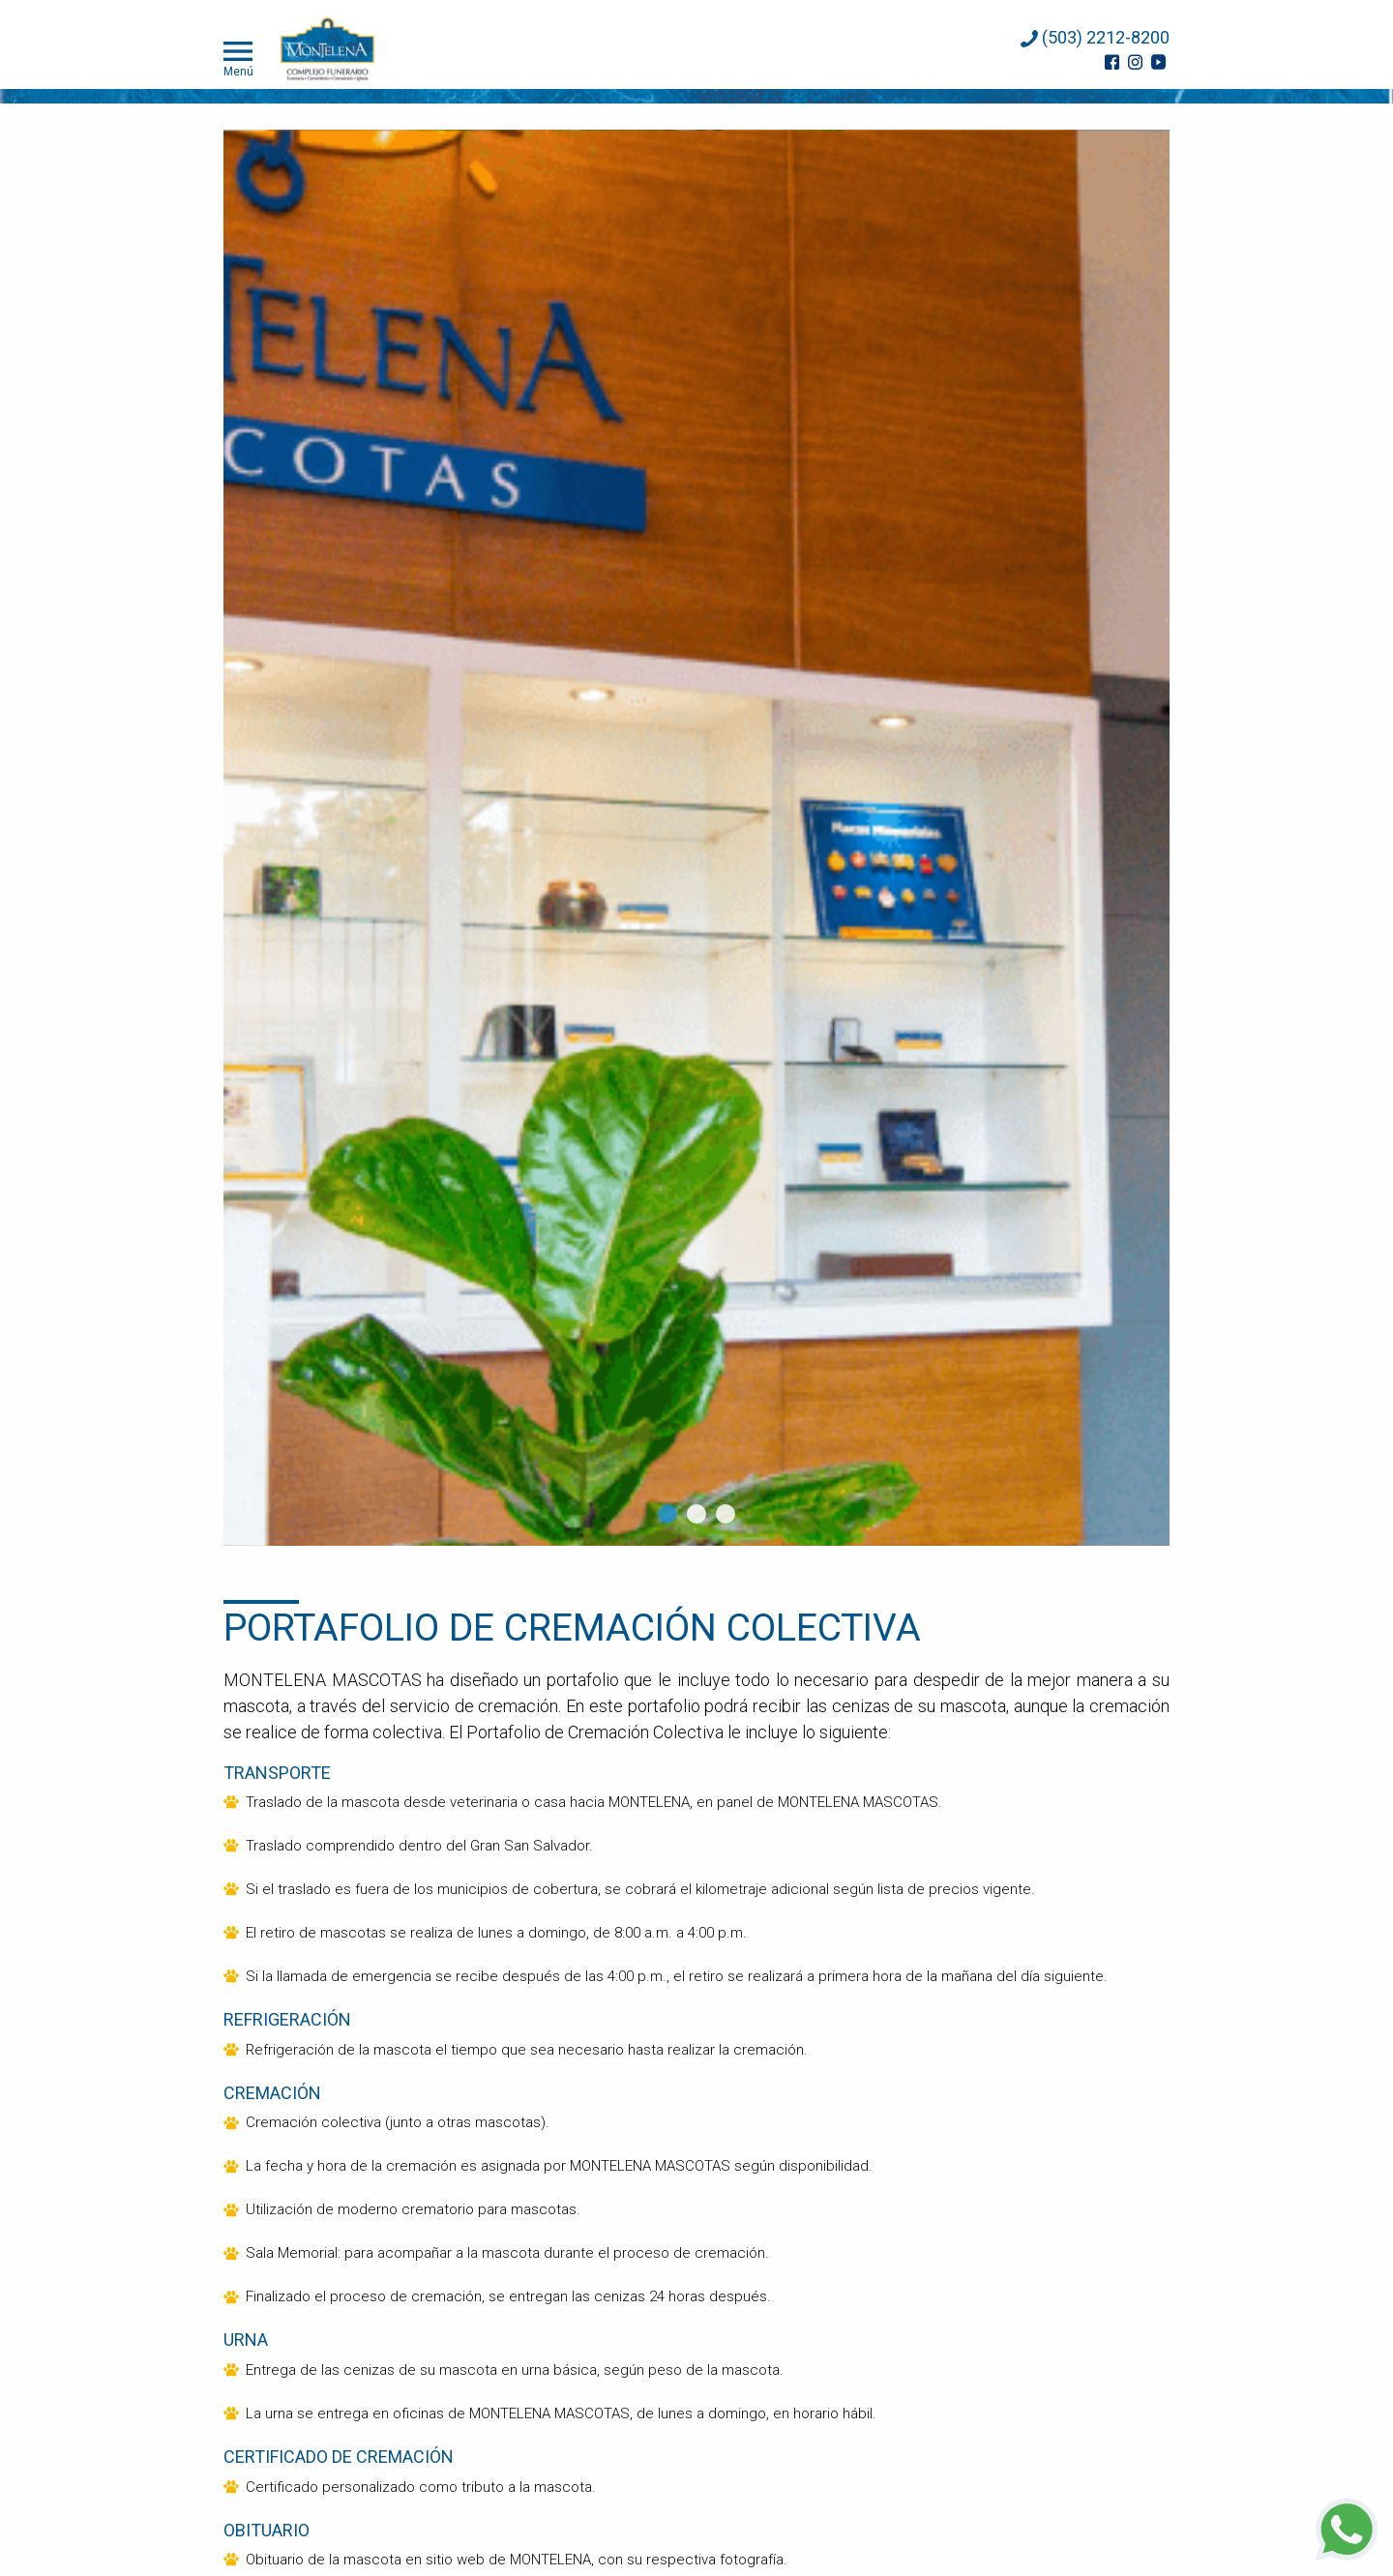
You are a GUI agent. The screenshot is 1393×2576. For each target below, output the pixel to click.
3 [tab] (725, 1514)
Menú (238, 57)
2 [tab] (696, 1514)
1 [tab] (667, 1514)
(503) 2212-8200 (1095, 37)
